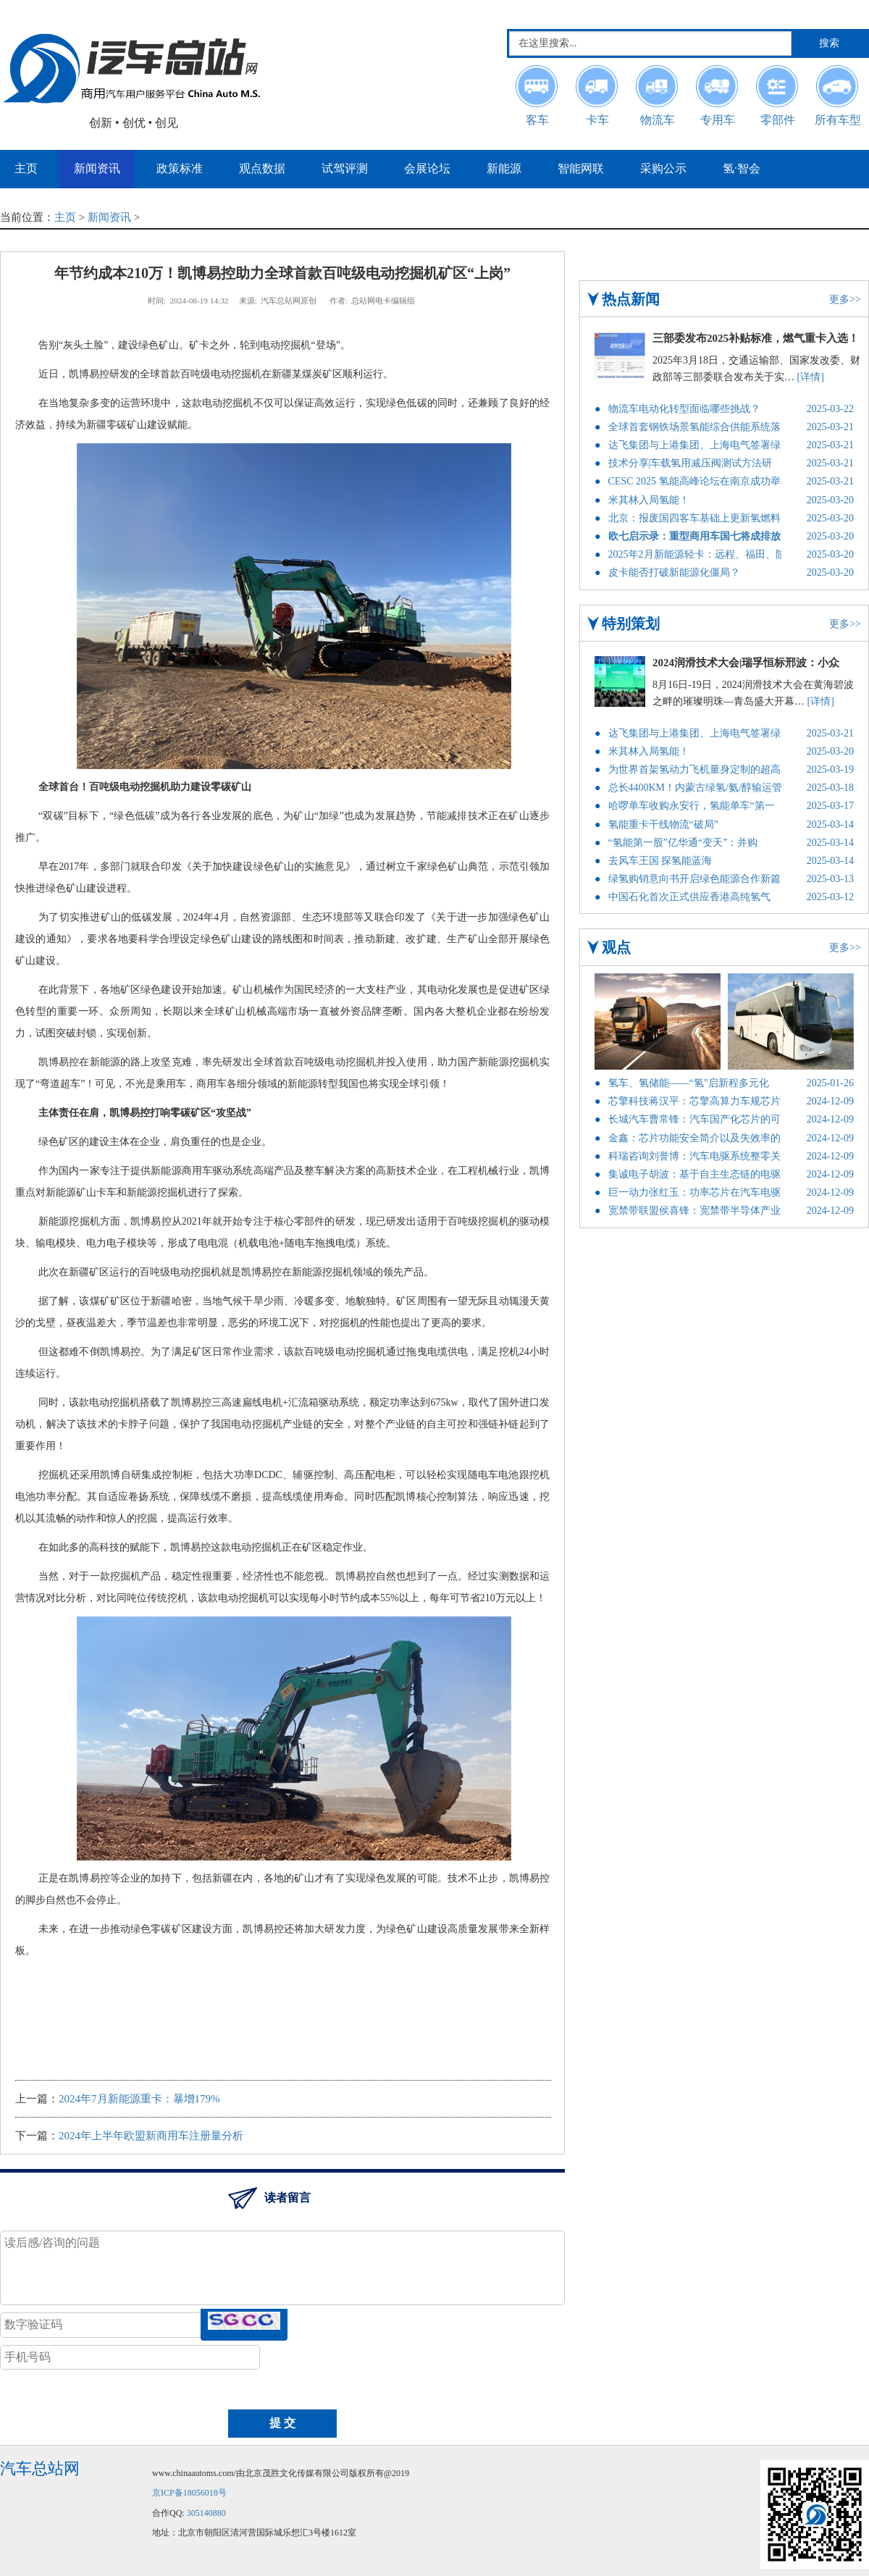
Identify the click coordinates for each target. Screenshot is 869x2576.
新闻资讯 (109, 217)
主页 (65, 217)
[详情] (810, 377)
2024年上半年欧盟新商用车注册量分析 (151, 2135)
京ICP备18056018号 (189, 2493)
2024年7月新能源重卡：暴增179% (139, 2099)
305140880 (206, 2513)
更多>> (845, 299)
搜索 (829, 43)
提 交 (282, 2423)
